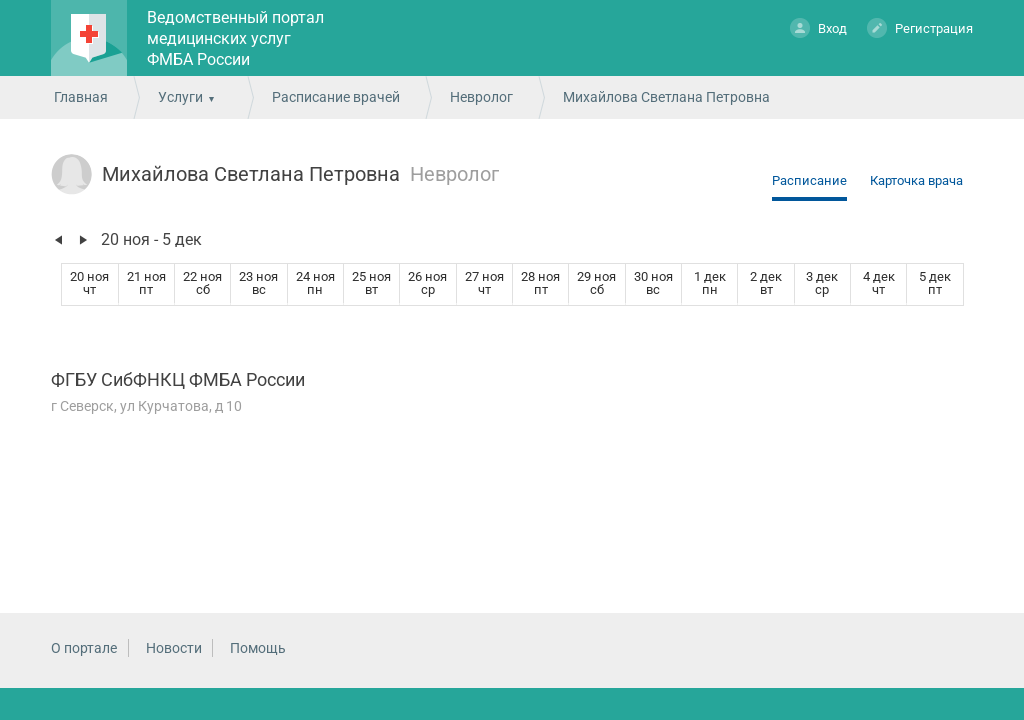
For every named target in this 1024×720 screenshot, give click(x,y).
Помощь (258, 648)
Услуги (180, 97)
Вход (818, 27)
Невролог (481, 97)
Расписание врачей (336, 97)
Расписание (809, 180)
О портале (84, 648)
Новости (174, 648)
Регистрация (920, 27)
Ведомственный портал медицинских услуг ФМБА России (235, 38)
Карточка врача (916, 180)
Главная (81, 97)
